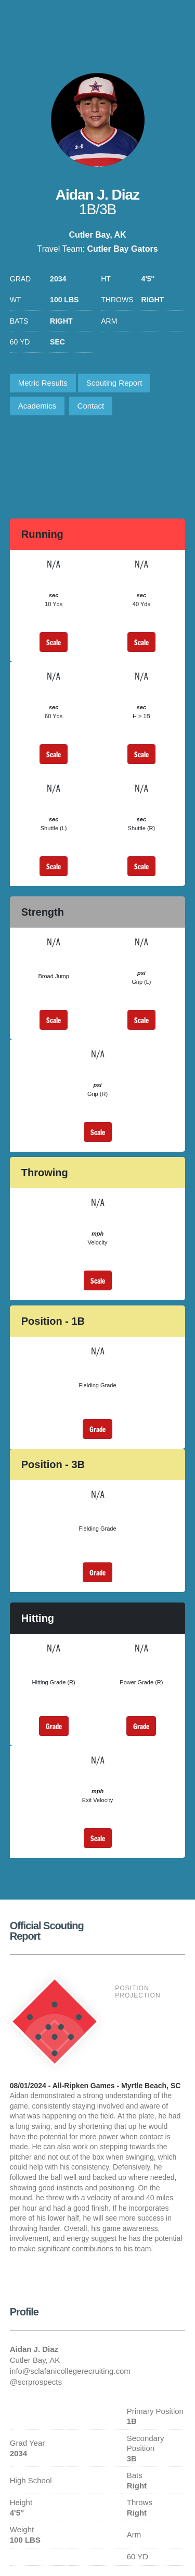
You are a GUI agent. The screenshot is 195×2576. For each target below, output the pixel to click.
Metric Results (43, 382)
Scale (53, 642)
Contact (91, 405)
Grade (97, 1429)
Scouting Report (114, 382)
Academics (37, 405)
